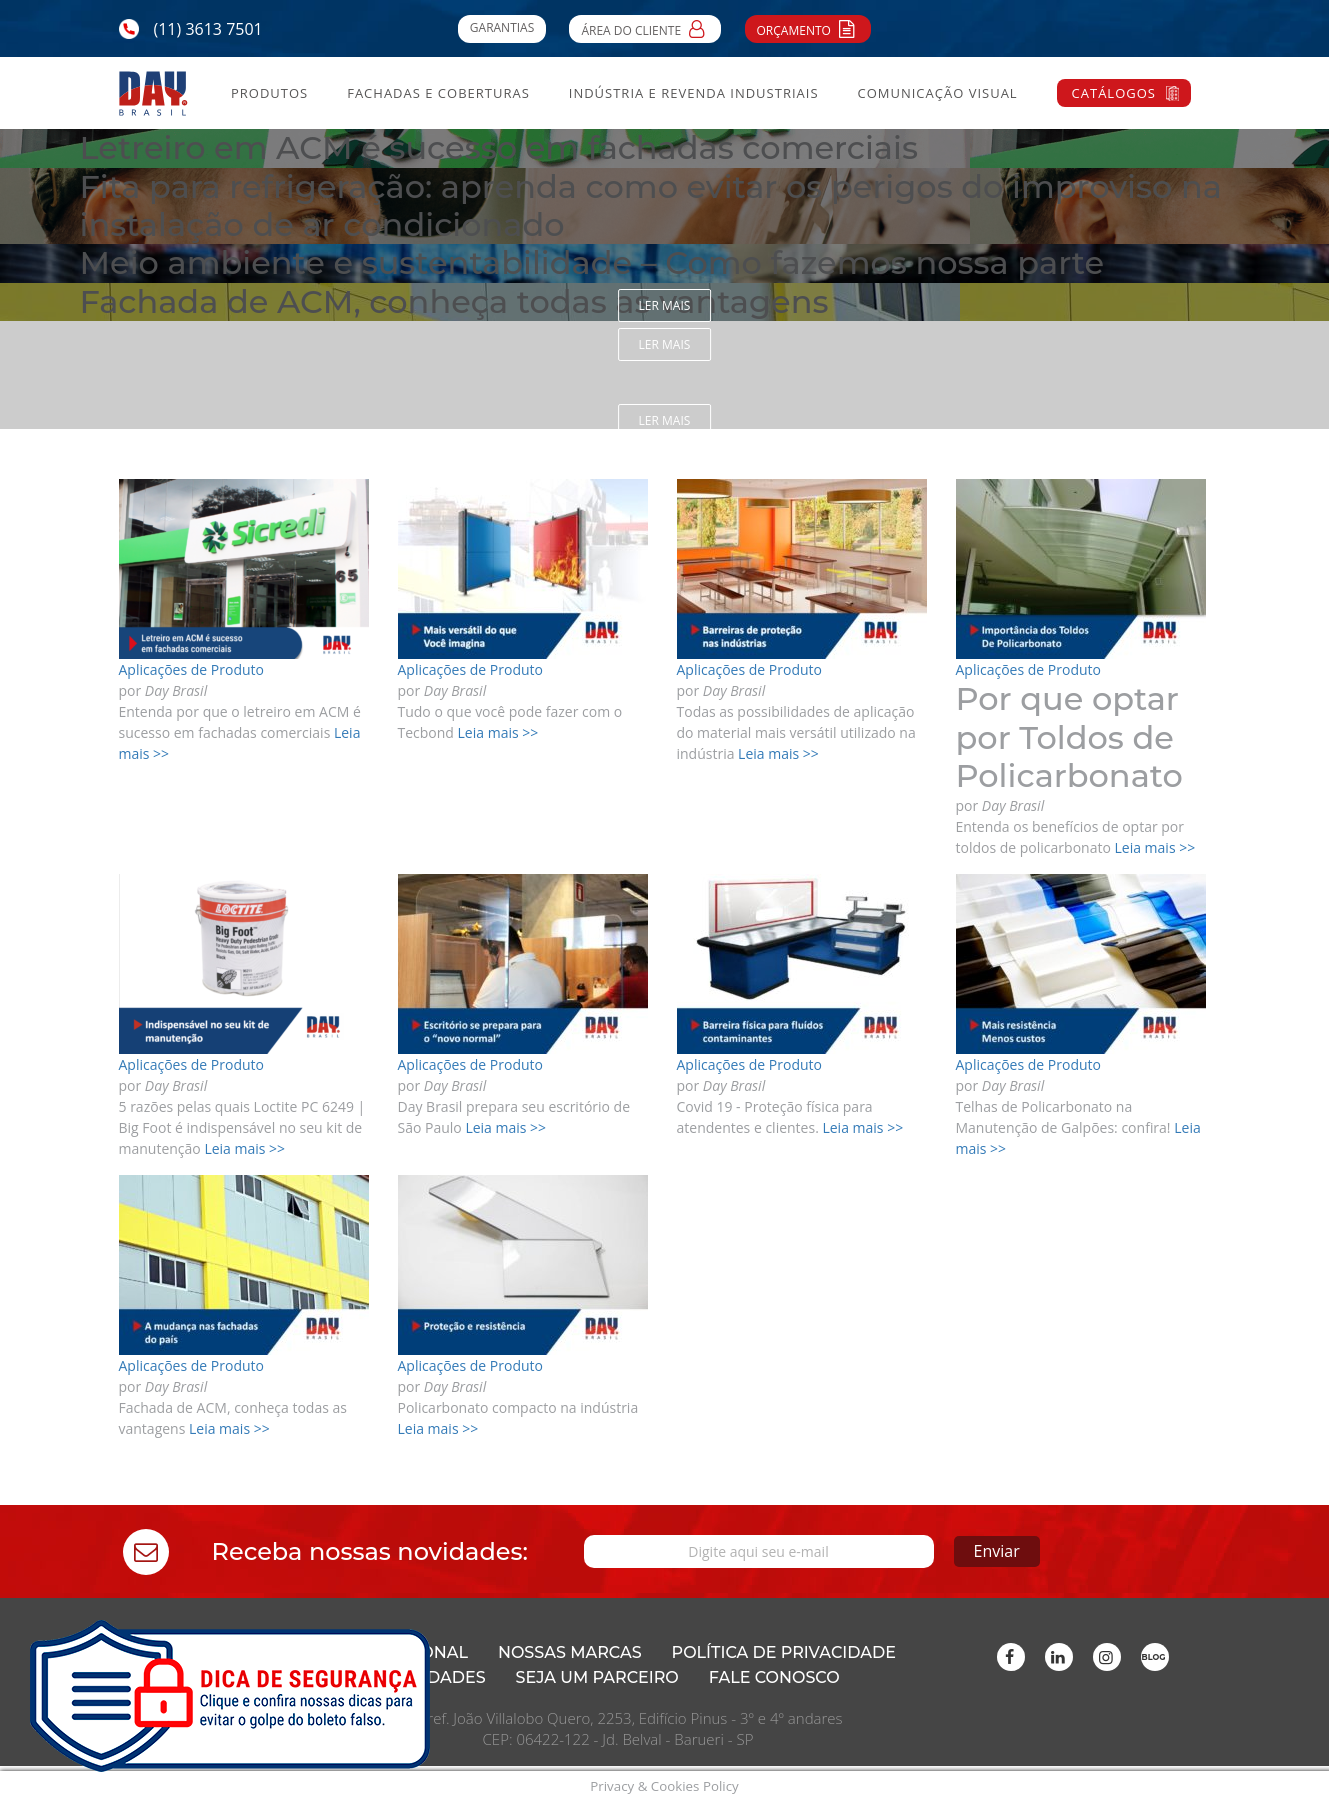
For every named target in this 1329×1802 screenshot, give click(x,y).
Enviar (997, 1551)
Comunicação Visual (937, 93)
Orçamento (808, 28)
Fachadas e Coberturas (438, 93)
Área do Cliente (645, 28)
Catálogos (1114, 93)
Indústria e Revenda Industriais (694, 93)
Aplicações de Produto (191, 669)
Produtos (269, 93)
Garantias (502, 27)
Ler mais (665, 305)
